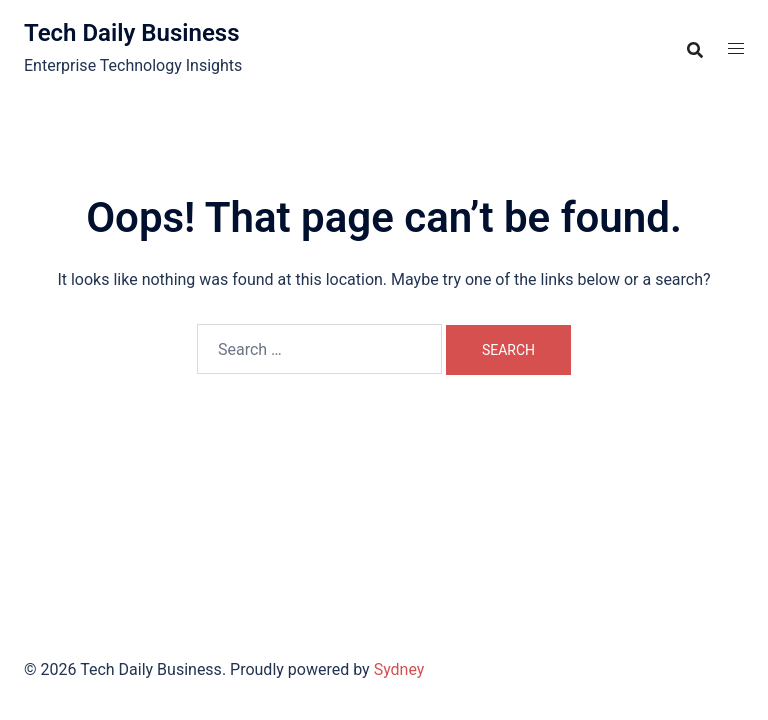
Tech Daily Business (132, 33)
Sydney (399, 669)
